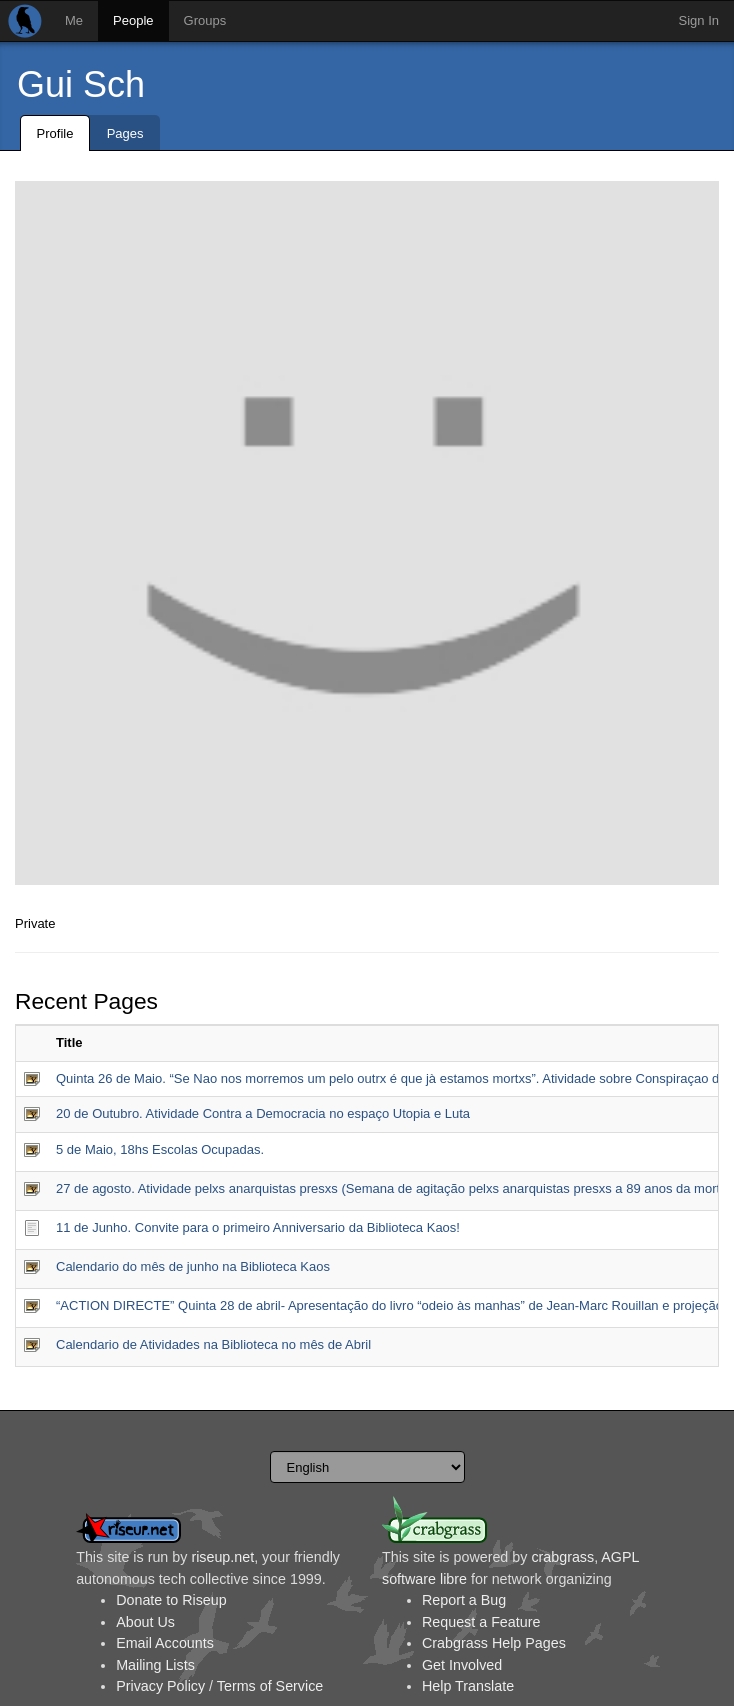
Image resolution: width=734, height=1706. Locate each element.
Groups (205, 20)
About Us (145, 1622)
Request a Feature (481, 1622)
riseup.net (222, 1557)
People (133, 20)
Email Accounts (165, 1643)
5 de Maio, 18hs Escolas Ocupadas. (160, 1149)
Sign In (699, 20)
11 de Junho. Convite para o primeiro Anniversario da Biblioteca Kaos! (258, 1227)
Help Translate (468, 1686)
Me (74, 20)
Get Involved (462, 1665)
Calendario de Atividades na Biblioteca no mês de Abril (213, 1344)
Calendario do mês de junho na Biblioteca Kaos (193, 1266)
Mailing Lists (155, 1665)
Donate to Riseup (171, 1600)
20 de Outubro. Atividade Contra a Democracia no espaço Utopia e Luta (263, 1113)
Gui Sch (81, 84)
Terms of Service (270, 1686)
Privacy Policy (160, 1686)
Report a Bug (464, 1600)
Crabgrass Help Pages (494, 1643)
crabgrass (562, 1557)
